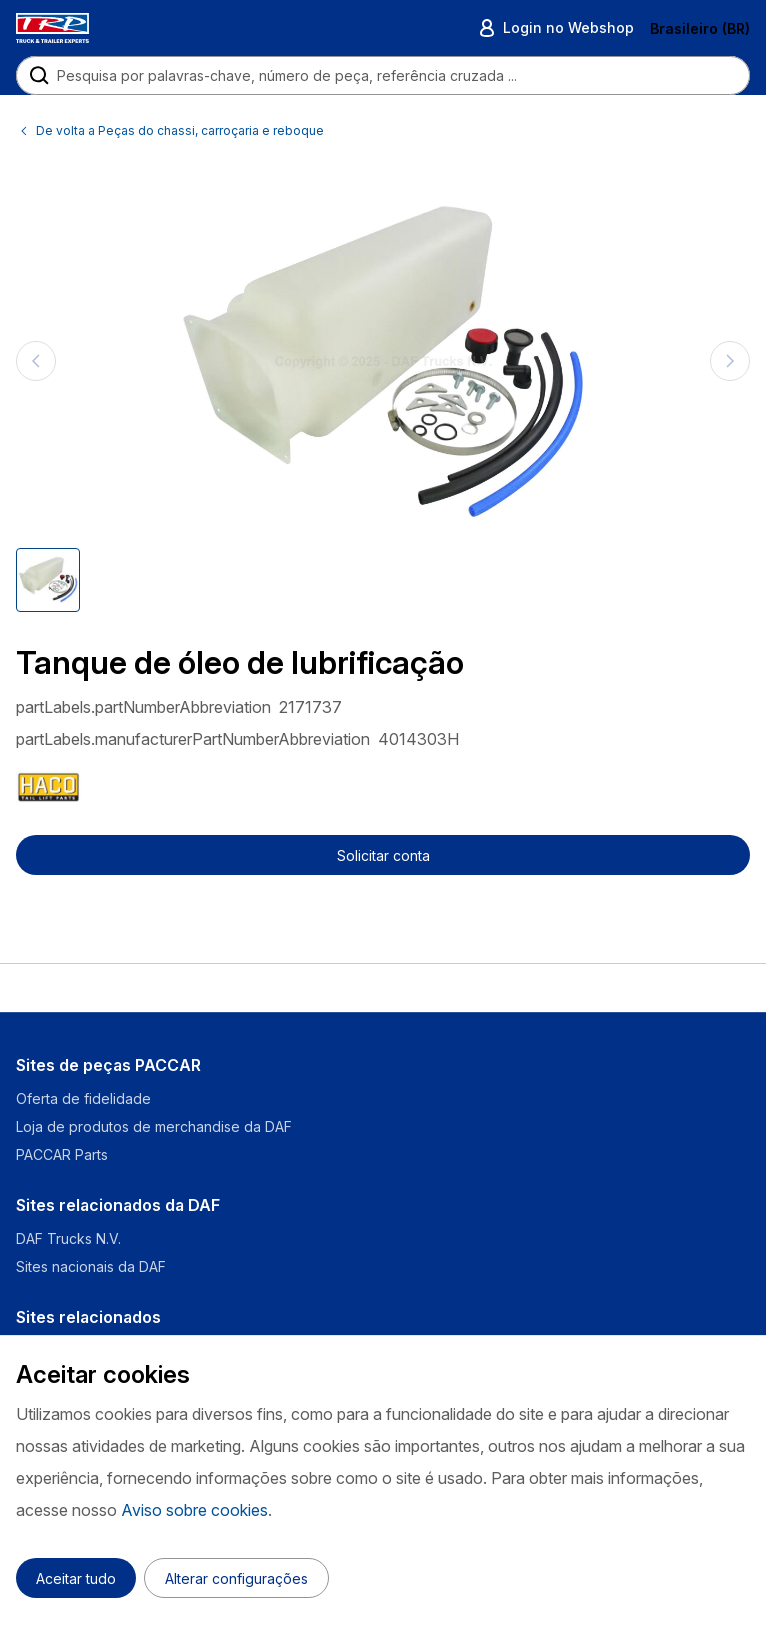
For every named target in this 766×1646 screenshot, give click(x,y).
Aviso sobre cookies (194, 1510)
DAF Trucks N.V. (68, 1238)
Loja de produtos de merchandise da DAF (154, 1126)
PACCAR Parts (62, 1154)
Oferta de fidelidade (83, 1098)
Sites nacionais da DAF (91, 1266)
